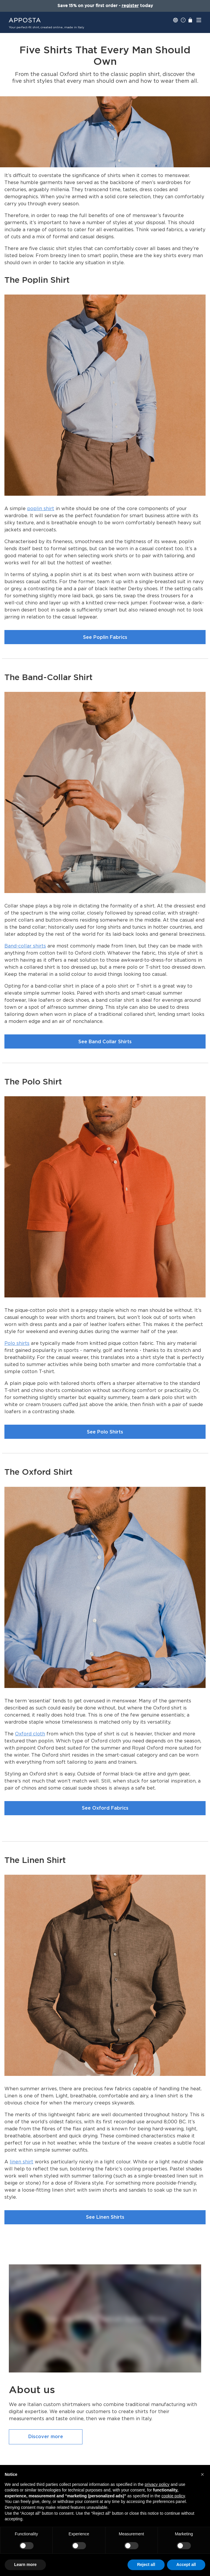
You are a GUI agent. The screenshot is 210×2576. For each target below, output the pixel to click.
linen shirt (21, 2162)
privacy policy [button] (157, 2484)
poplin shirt (40, 508)
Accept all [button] (186, 2564)
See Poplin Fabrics (105, 637)
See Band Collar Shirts (105, 1041)
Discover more (45, 2436)
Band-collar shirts (25, 946)
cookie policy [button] (173, 2496)
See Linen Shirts (105, 2217)
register (130, 6)
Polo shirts (16, 1343)
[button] (202, 2474)
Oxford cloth (30, 1734)
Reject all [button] (146, 2564)
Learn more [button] (25, 2564)
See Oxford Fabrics (105, 1808)
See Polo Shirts (105, 1432)
